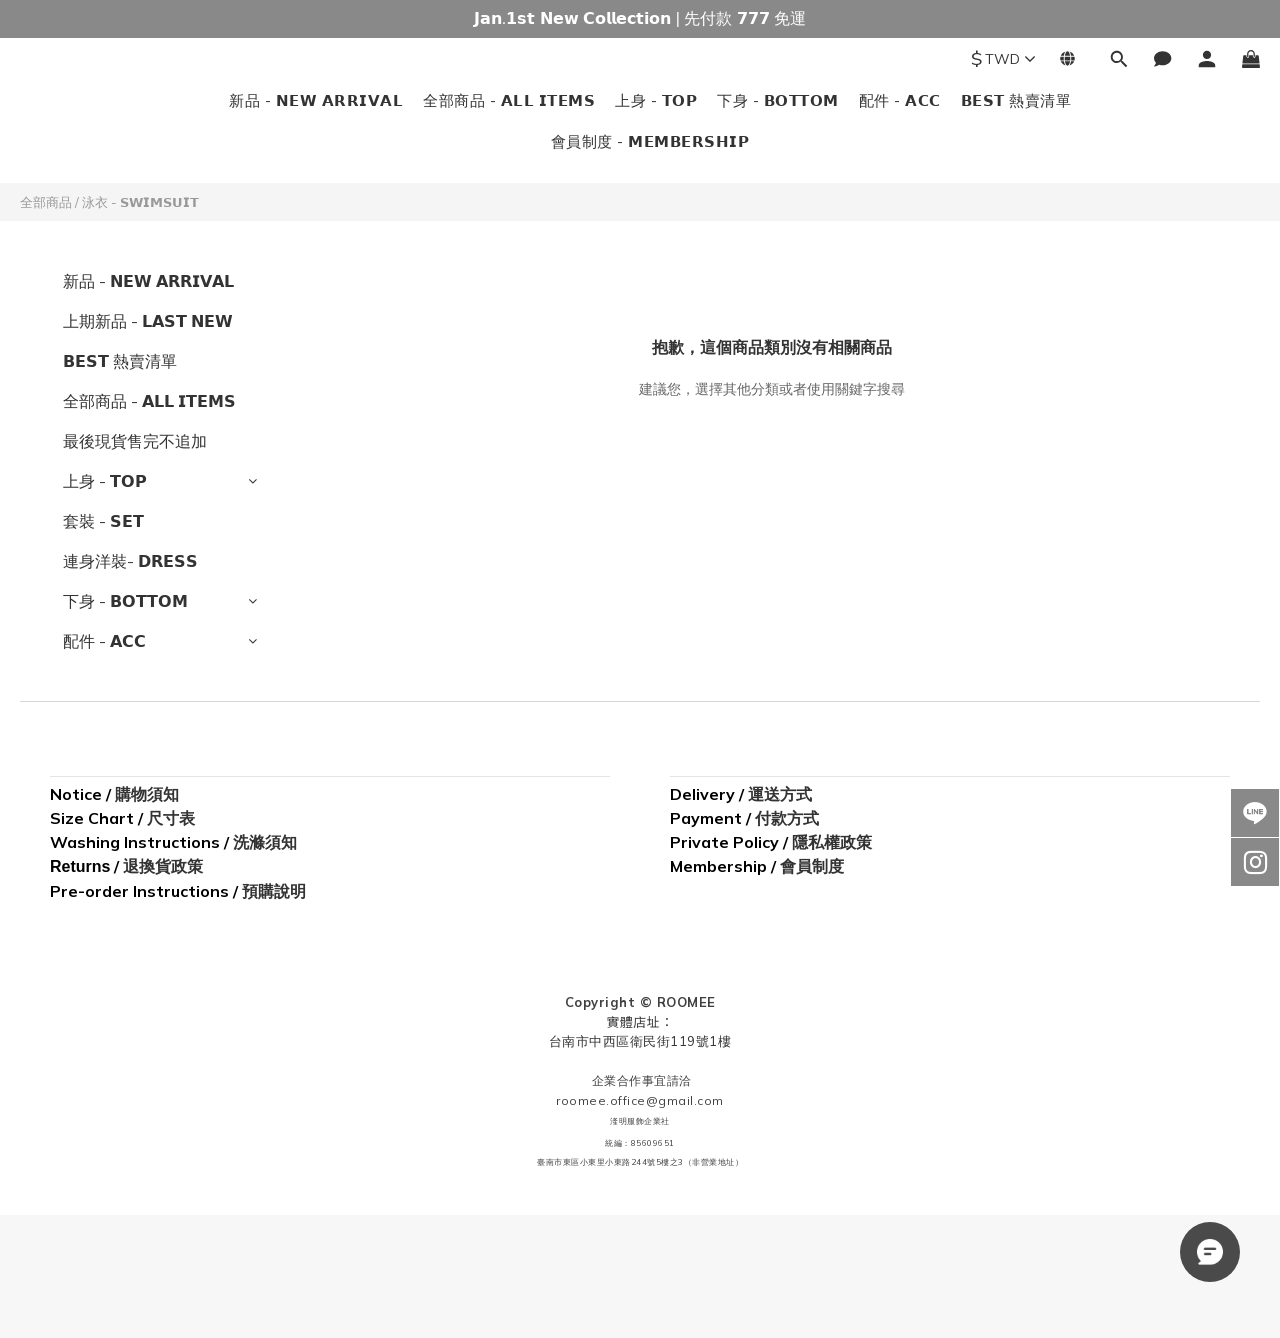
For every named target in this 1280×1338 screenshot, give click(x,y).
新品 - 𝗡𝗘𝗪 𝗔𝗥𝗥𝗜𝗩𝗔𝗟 (316, 100)
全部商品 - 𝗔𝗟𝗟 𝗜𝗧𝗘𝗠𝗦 (509, 100)
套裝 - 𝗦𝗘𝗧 (103, 521)
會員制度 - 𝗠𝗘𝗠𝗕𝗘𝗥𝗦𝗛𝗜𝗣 (650, 141)
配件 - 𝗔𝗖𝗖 (900, 100)
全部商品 (46, 202)
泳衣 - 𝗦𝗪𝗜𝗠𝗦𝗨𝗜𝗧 (140, 202)
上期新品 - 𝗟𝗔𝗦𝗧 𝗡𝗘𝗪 (148, 321)
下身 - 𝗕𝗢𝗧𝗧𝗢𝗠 (778, 100)
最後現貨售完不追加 (135, 441)
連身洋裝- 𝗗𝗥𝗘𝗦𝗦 (130, 561)
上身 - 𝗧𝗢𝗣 (656, 100)
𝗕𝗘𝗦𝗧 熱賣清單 (1016, 100)
